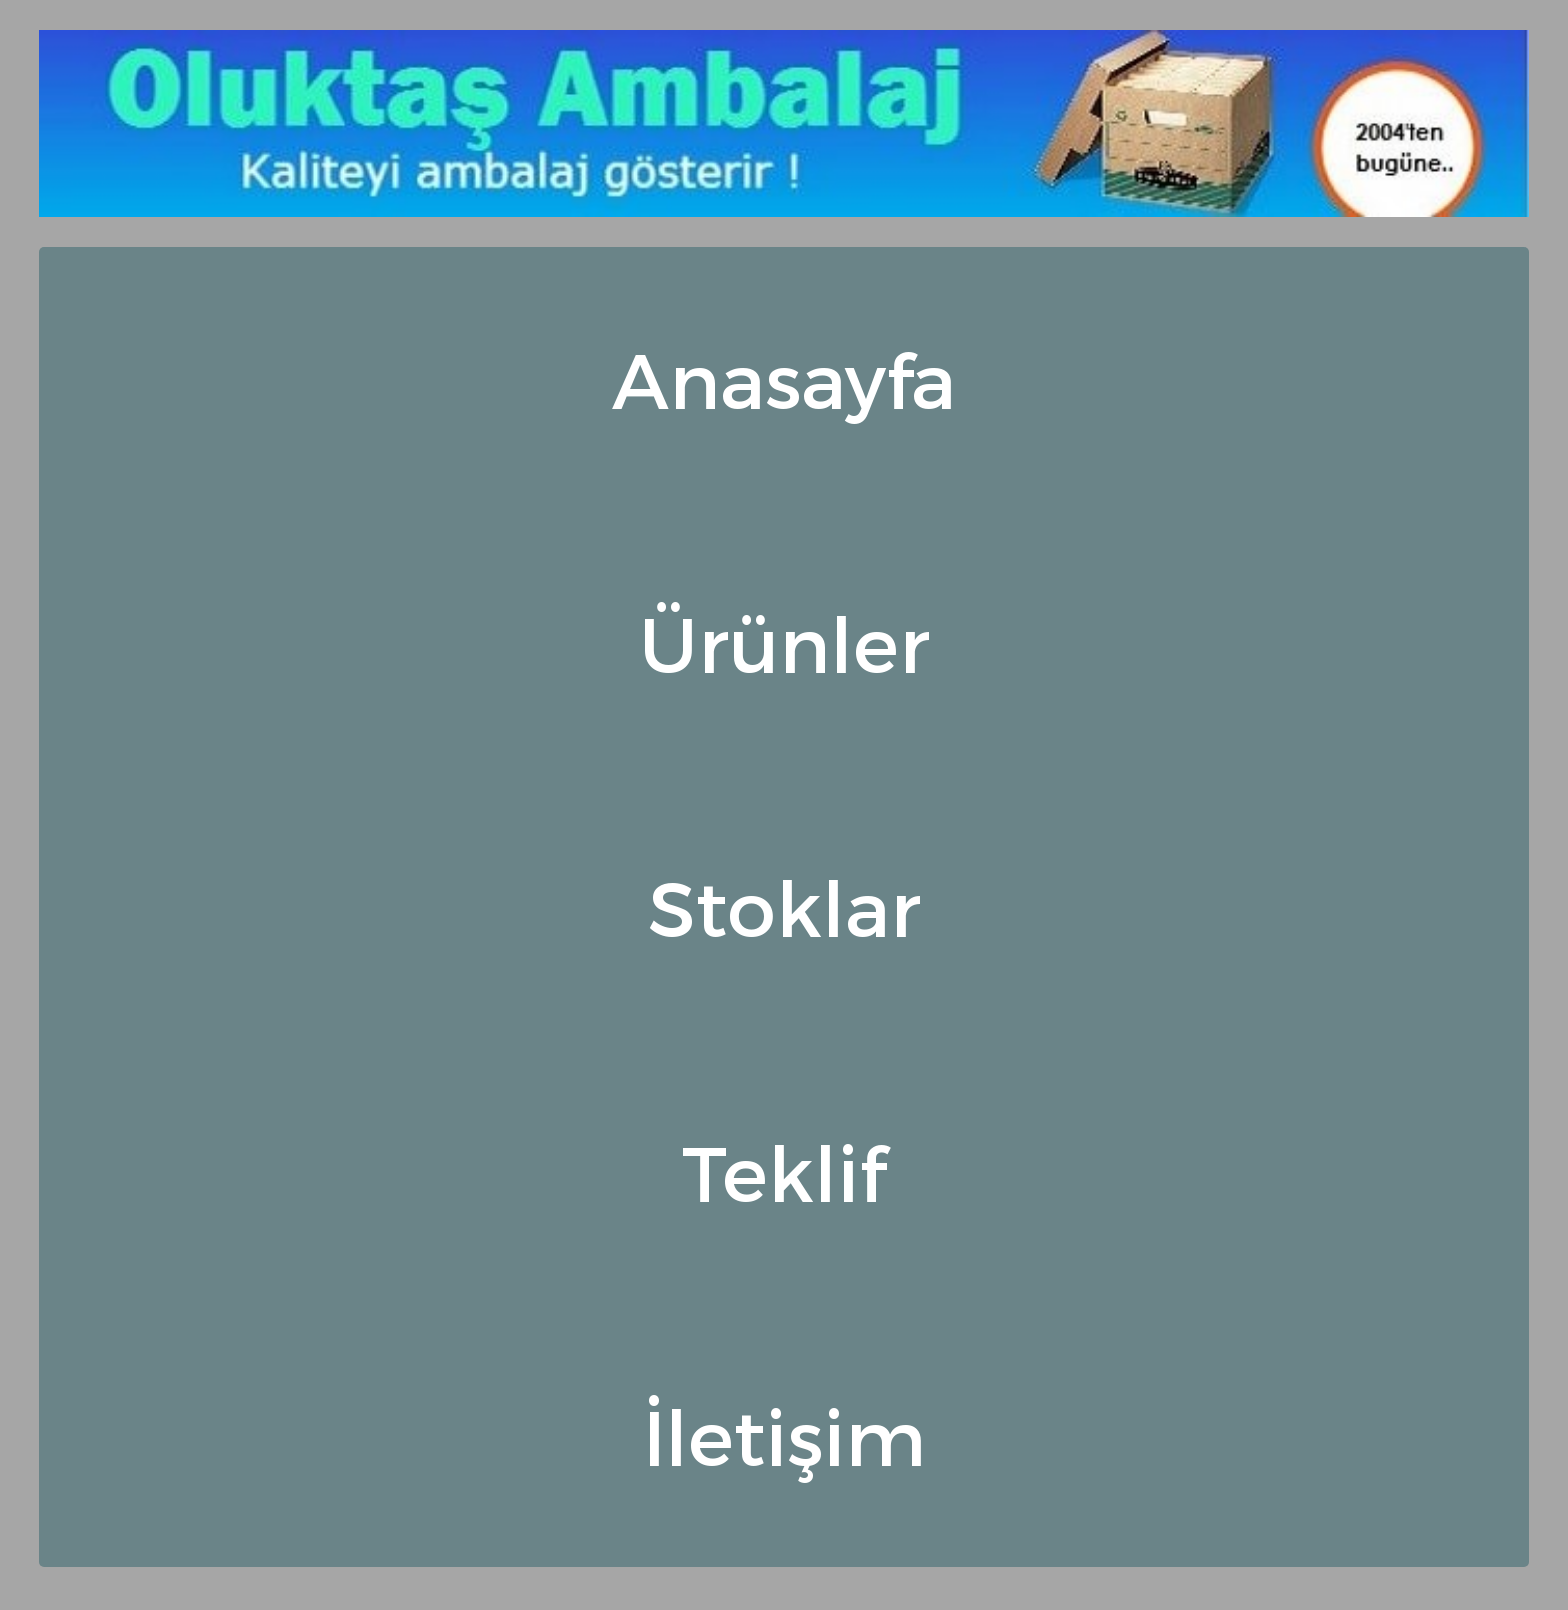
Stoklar (784, 906)
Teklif (784, 1171)
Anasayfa (784, 378)
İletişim (784, 1435)
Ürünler (784, 642)
